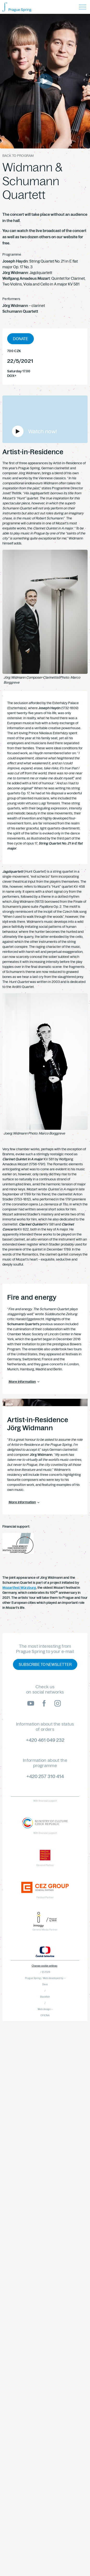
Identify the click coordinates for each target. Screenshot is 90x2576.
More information (25, 1381)
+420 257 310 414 (45, 1776)
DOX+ (11, 376)
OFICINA (45, 2015)
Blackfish (45, 1996)
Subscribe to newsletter (45, 1664)
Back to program (18, 155)
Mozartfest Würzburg (19, 1587)
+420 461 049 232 (45, 1740)
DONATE (20, 338)
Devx (45, 1984)
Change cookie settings (44, 1965)
